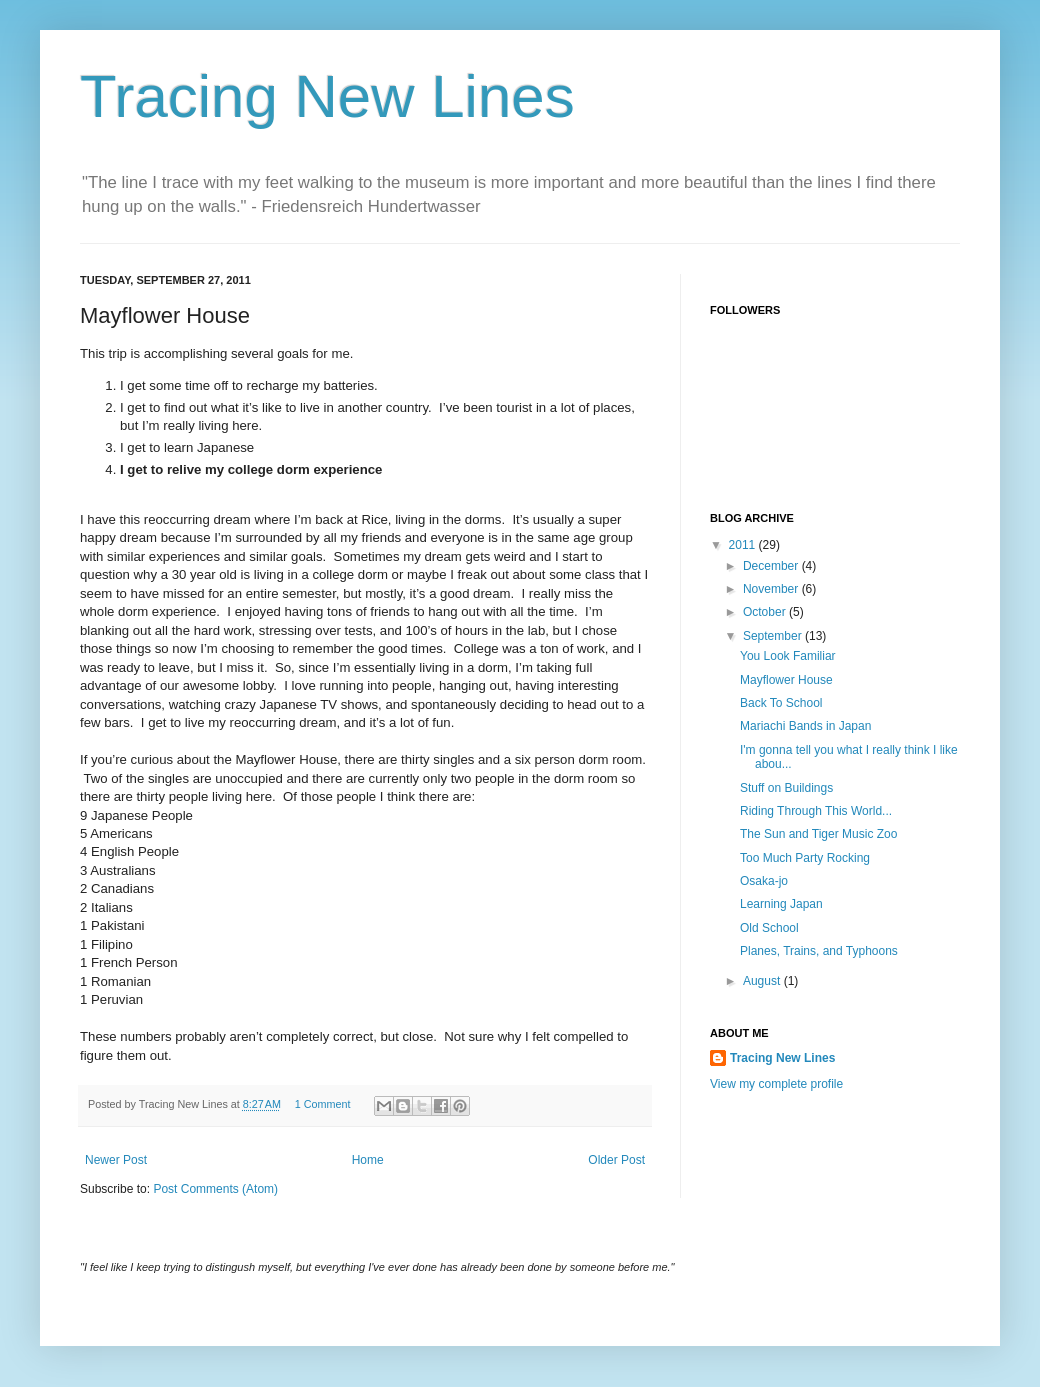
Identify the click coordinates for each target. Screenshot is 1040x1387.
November (772, 589)
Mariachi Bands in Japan (805, 726)
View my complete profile (776, 1084)
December (772, 566)
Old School (769, 928)
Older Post (616, 1160)
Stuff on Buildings (786, 788)
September (774, 636)
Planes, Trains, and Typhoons (819, 951)
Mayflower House (786, 680)
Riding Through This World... (816, 811)
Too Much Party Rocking (805, 858)
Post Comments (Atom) (215, 1189)
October (766, 612)
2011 (744, 545)
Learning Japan (781, 904)
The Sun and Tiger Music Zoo (818, 834)
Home (368, 1160)
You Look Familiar (788, 656)
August (763, 981)
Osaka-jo (764, 881)
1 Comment (323, 1104)
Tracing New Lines (327, 96)
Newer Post (116, 1160)
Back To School (781, 703)
